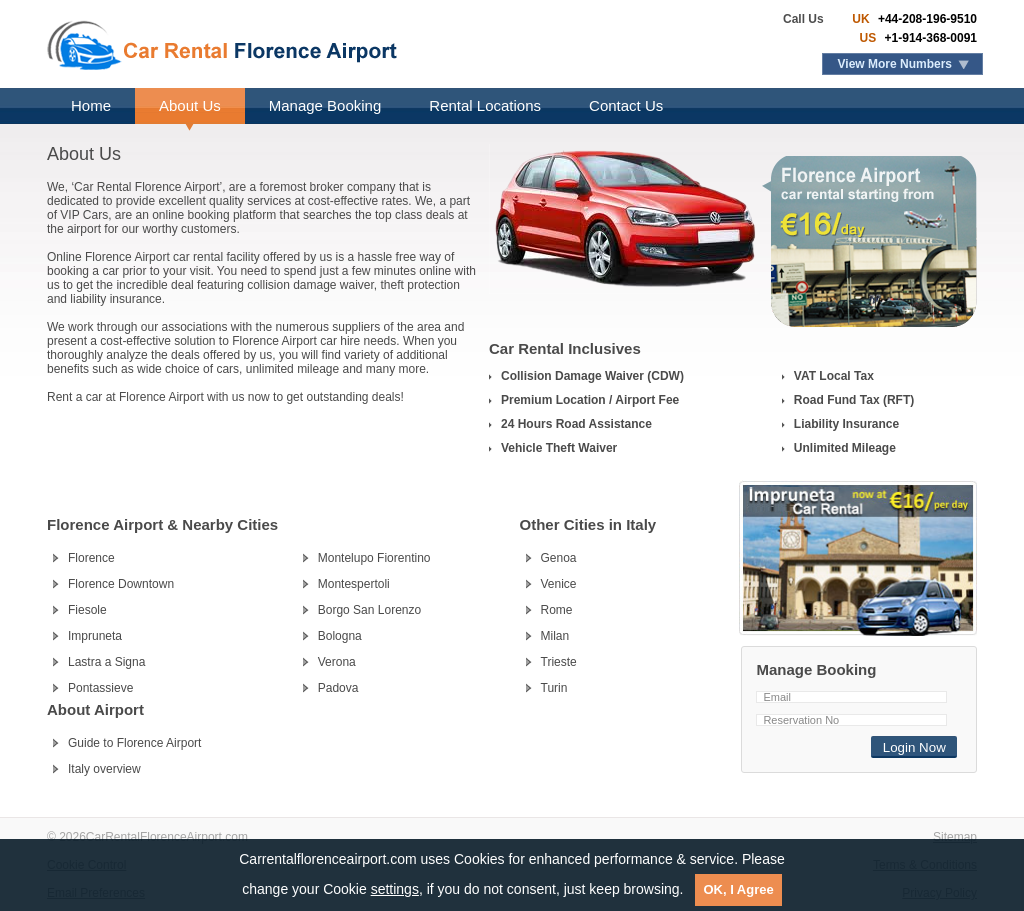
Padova (338, 688)
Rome (557, 610)
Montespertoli (354, 584)
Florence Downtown (121, 584)
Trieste (559, 662)
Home (91, 105)
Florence (91, 558)
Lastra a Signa (106, 662)
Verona (337, 662)
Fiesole (87, 610)
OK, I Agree (738, 889)
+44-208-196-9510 (926, 19)
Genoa (559, 558)
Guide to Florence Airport (134, 743)
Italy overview (104, 769)
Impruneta (95, 636)
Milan (555, 636)
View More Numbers (895, 64)
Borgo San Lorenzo (369, 610)
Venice (559, 584)
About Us (190, 105)
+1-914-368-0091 (929, 38)
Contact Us (626, 105)
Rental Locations (485, 105)
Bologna (340, 636)
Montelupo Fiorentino (374, 558)
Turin (554, 688)
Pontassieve (100, 688)
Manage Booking (325, 105)
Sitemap (955, 837)
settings (395, 889)
